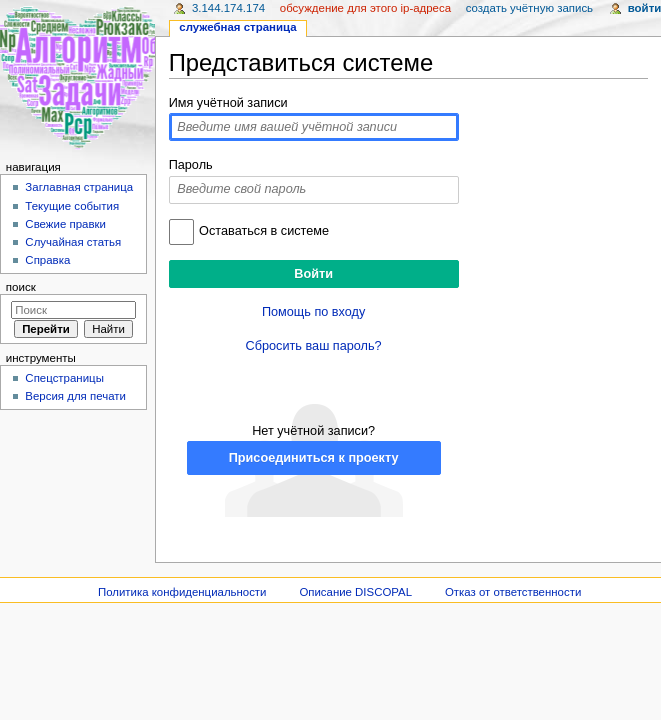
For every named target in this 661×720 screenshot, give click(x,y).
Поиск (21, 287)
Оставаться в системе (264, 231)
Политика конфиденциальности (182, 592)
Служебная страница (237, 27)
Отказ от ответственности (513, 592)
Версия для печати (75, 396)
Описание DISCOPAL (355, 592)
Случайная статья (73, 242)
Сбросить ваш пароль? (314, 346)
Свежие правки (65, 224)
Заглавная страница (79, 187)
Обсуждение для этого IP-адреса (365, 8)
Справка (47, 260)
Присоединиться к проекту (314, 458)
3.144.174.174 (228, 8)
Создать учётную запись (529, 8)
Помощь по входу (313, 312)
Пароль (191, 165)
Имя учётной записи (228, 103)
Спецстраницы (64, 378)
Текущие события (72, 206)
